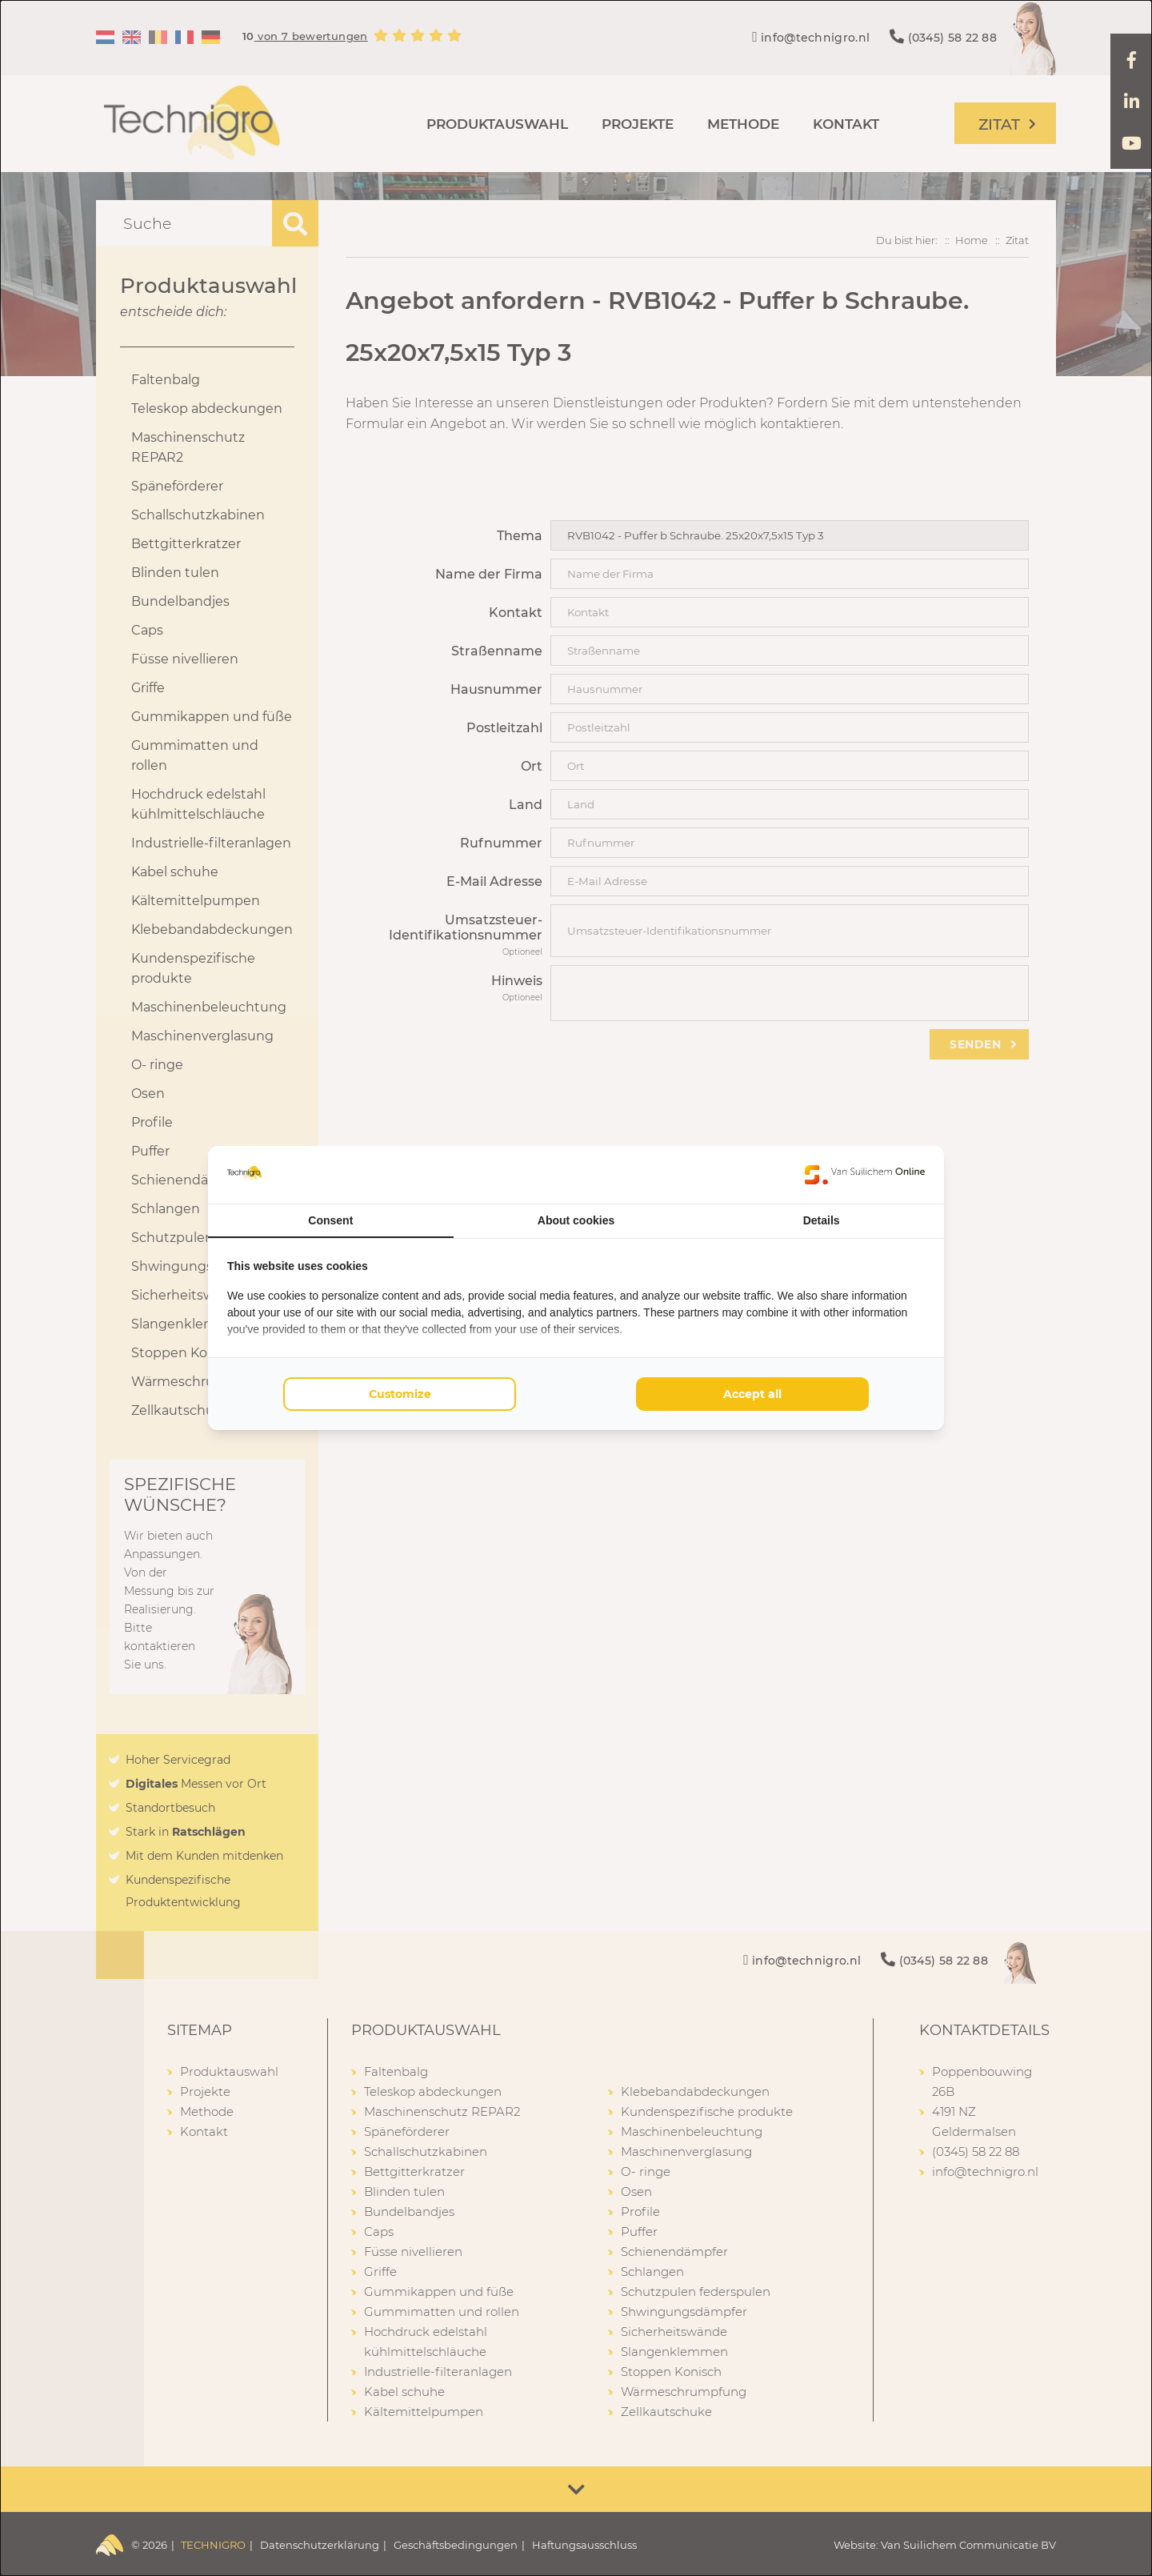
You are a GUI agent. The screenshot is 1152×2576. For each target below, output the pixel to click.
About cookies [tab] (576, 1220)
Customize (400, 1394)
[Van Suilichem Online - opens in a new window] (865, 1174)
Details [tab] (821, 1220)
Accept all (752, 1394)
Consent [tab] (330, 1220)
